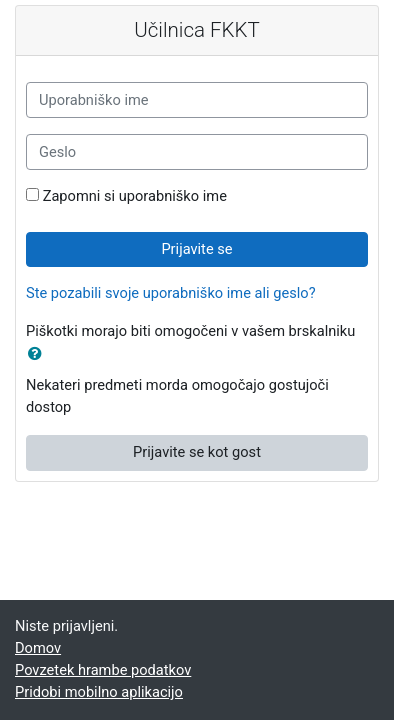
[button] (39, 355)
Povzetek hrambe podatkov (103, 670)
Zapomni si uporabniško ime (135, 196)
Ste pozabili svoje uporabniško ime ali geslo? (171, 293)
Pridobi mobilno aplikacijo (99, 692)
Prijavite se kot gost (197, 452)
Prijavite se (196, 249)
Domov (38, 648)
